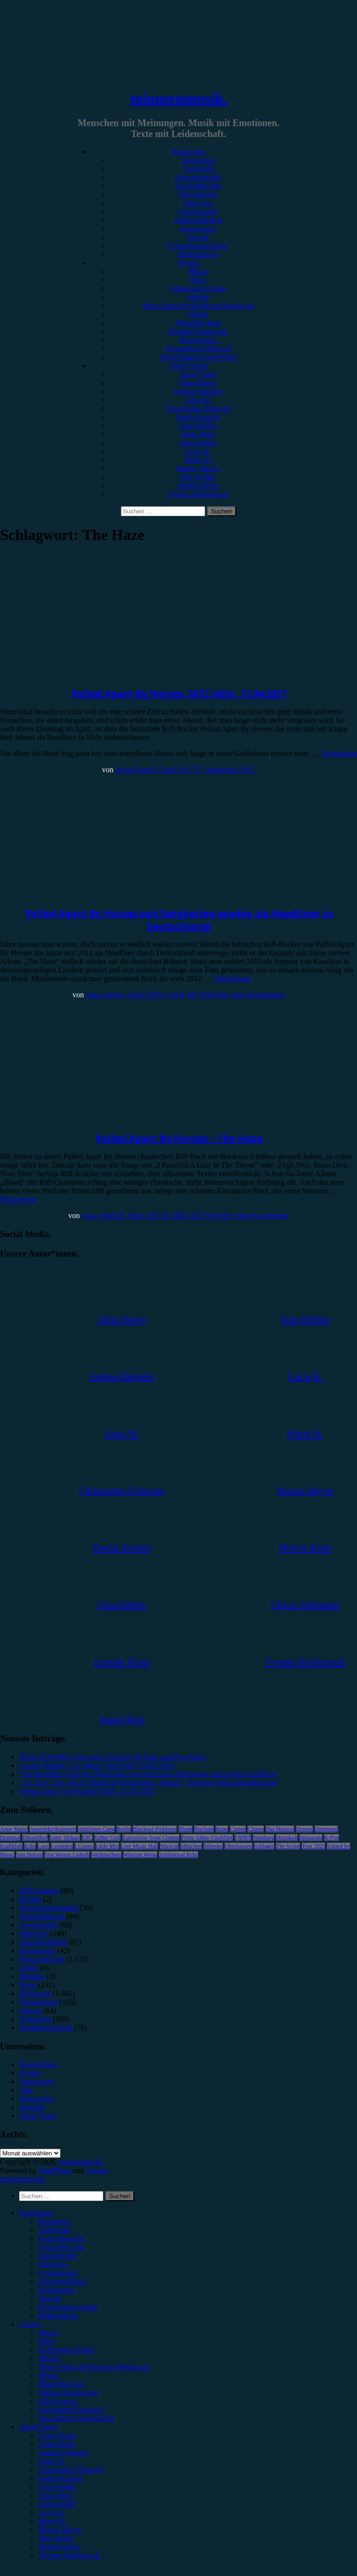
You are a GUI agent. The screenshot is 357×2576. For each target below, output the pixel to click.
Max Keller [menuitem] (55, 2538)
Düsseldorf (35, 1837)
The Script (288, 1846)
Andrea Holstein (197, 391)
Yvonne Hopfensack (197, 494)
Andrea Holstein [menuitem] (63, 2452)
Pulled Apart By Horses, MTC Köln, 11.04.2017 (179, 693)
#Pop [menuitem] (46, 2341)
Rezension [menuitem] (54, 2221)
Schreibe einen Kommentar (243, 995)
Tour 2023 (314, 1846)
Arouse (97, 2170)
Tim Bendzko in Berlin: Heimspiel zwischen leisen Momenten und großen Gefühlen (147, 1774)
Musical (169, 1846)
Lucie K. (197, 451)
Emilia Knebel (198, 417)
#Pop (198, 280)
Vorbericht (197, 169)
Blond (185, 1829)
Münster (213, 1846)
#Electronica (197, 340)
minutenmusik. (178, 98)
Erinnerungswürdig (197, 246)
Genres (187, 263)
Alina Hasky (197, 383)
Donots (304, 1829)
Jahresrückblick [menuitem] (62, 2281)
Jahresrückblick (197, 220)
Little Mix (107, 1846)
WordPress (54, 2170)
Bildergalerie (197, 254)
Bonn (222, 1829)
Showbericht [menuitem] (57, 2256)
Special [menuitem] (49, 2298)
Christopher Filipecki (197, 408)
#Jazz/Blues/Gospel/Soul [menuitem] (76, 2418)
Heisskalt (287, 1837)
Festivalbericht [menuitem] (60, 2247)
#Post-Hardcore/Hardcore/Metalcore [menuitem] (93, 2367)
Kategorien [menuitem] (36, 2213)
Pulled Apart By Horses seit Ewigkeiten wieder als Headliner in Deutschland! (179, 920)
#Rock (198, 271)
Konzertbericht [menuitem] (61, 2238)
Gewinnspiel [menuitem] (57, 2273)
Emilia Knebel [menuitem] (60, 2478)
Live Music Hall (140, 1846)
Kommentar (197, 229)
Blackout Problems (155, 1829)
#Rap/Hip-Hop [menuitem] (60, 2384)
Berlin (124, 1829)
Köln (30, 1846)
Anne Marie (14, 1829)
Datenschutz (38, 2064)
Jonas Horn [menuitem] (55, 2495)
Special (197, 237)
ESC (87, 1837)
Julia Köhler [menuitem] (57, 2504)
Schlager (264, 1846)
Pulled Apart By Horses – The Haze (178, 1138)
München (191, 1846)
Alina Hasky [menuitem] (57, 2444)
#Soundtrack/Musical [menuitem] (70, 2410)
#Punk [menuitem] (48, 2375)
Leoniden (61, 1846)
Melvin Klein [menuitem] (58, 2547)
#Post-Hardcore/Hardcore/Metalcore (197, 306)
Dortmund (326, 1829)
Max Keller (197, 477)
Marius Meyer (197, 468)
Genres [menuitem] (29, 2324)
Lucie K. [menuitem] (51, 2512)
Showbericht (197, 194)
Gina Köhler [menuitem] (57, 2487)
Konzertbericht (197, 177)
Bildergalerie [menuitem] (58, 2315)
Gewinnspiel (197, 211)
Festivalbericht (197, 186)
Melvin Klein (197, 486)
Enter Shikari (65, 1837)
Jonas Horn (197, 434)
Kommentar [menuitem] (56, 2290)
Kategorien (188, 151)
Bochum (204, 1829)
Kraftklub (11, 1846)
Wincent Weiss (140, 1854)
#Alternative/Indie (197, 289)
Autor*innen (188, 366)
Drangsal (10, 1837)
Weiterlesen (339, 753)
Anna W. (197, 400)
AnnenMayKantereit (53, 1829)
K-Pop (331, 1837)
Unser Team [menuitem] (56, 2435)
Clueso (255, 1829)
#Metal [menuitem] (49, 2358)
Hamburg (263, 1837)
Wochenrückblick (45, 2028)
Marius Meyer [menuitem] (59, 2530)
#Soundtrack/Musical (197, 348)
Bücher (30, 1899)
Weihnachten (106, 1854)
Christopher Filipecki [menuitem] (70, 2470)
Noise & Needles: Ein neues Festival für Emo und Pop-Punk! (112, 1757)
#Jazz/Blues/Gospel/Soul (197, 357)
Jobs (25, 2090)
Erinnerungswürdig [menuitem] (67, 2307)
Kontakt (31, 2107)
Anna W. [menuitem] (51, 2461)
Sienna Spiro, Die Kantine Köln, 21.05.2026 (86, 1791)
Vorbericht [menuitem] (54, 2230)
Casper (238, 1829)
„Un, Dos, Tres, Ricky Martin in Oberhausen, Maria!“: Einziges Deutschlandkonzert (148, 1783)
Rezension (198, 160)
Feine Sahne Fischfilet (206, 1837)
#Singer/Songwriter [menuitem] (68, 2393)
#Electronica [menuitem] (57, 2401)
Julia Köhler (198, 443)
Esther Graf (107, 1837)
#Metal (197, 297)
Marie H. (197, 460)
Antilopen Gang (96, 1829)
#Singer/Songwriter (197, 331)
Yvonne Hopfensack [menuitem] (68, 2555)
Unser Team (197, 374)
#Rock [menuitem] (48, 2333)
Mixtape (31, 1976)
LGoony (84, 1846)
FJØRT (243, 1837)
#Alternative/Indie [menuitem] (66, 2350)
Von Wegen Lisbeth (67, 1854)
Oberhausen (238, 1846)
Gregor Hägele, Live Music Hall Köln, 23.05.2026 (96, 1765)
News (8, 894)
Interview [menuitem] (52, 2264)
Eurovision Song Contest (150, 1837)
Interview (197, 203)
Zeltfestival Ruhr (178, 1854)
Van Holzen (29, 1854)
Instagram (310, 1837)
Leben (28, 1968)
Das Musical (280, 1829)
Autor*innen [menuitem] (38, 2427)
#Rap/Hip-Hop (197, 323)
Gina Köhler (197, 426)
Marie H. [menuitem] (52, 2521)
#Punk (198, 314)
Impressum (36, 2081)
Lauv (44, 1846)
